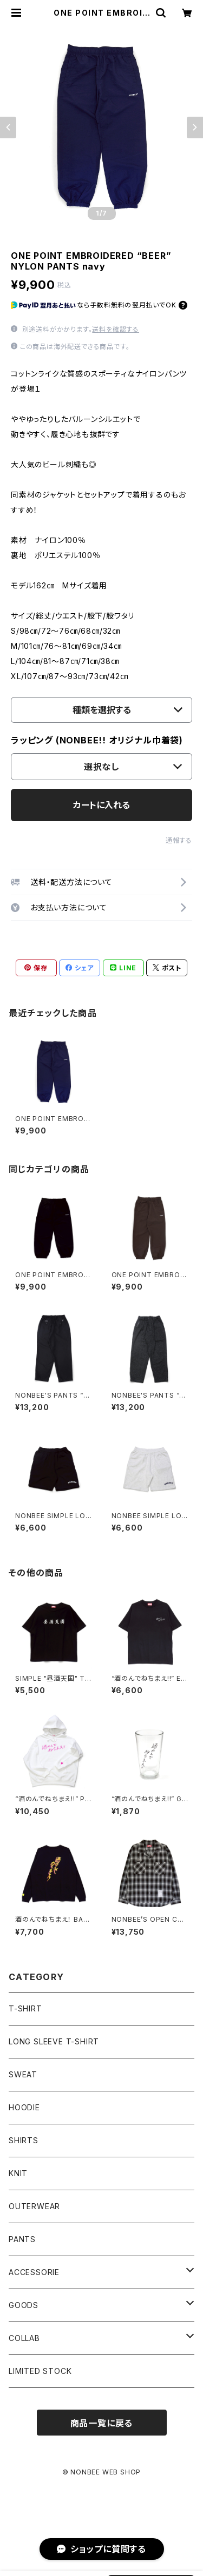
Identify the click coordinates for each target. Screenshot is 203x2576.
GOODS (23, 2305)
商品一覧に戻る (101, 2423)
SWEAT (23, 2074)
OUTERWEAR (34, 2206)
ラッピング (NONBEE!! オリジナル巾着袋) (97, 740)
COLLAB (24, 2338)
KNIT (18, 2173)
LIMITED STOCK (40, 2371)
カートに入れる (101, 805)
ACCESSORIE (34, 2272)
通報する (179, 840)
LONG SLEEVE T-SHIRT (54, 2041)
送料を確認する (115, 329)
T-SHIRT (25, 2008)
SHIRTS (23, 2140)
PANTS (22, 2239)
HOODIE (24, 2107)
